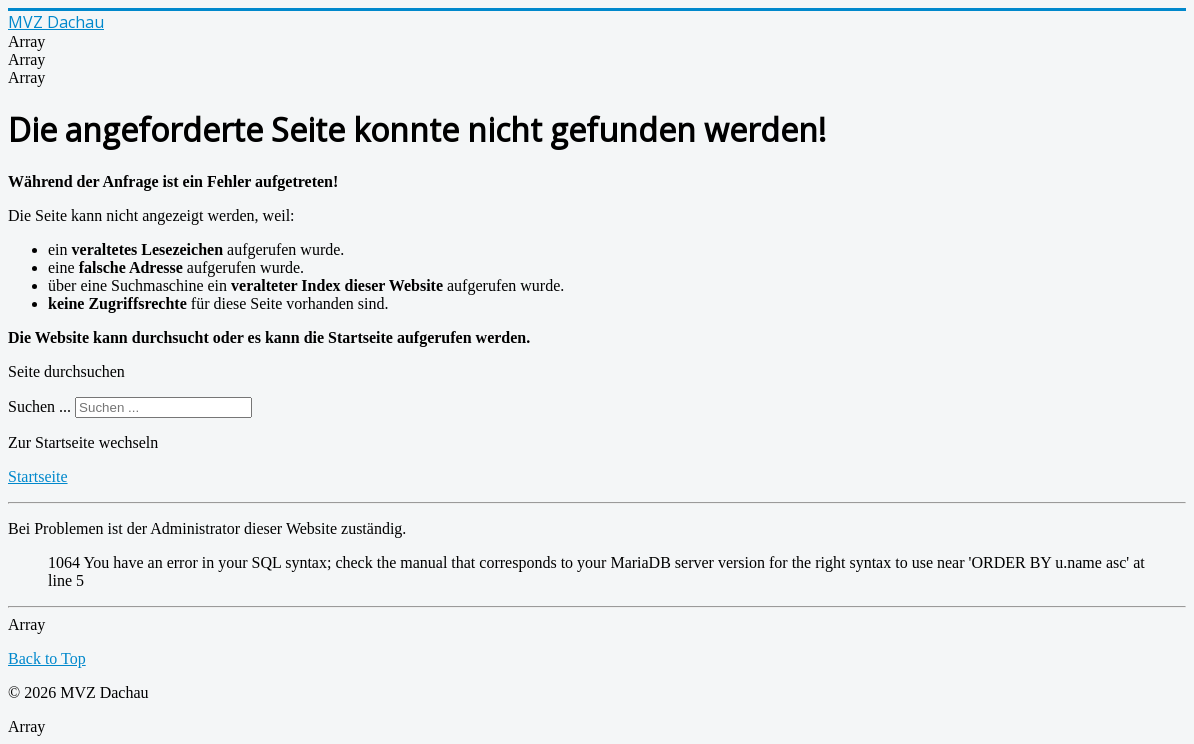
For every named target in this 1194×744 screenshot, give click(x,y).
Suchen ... (39, 406)
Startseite (38, 476)
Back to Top (47, 658)
